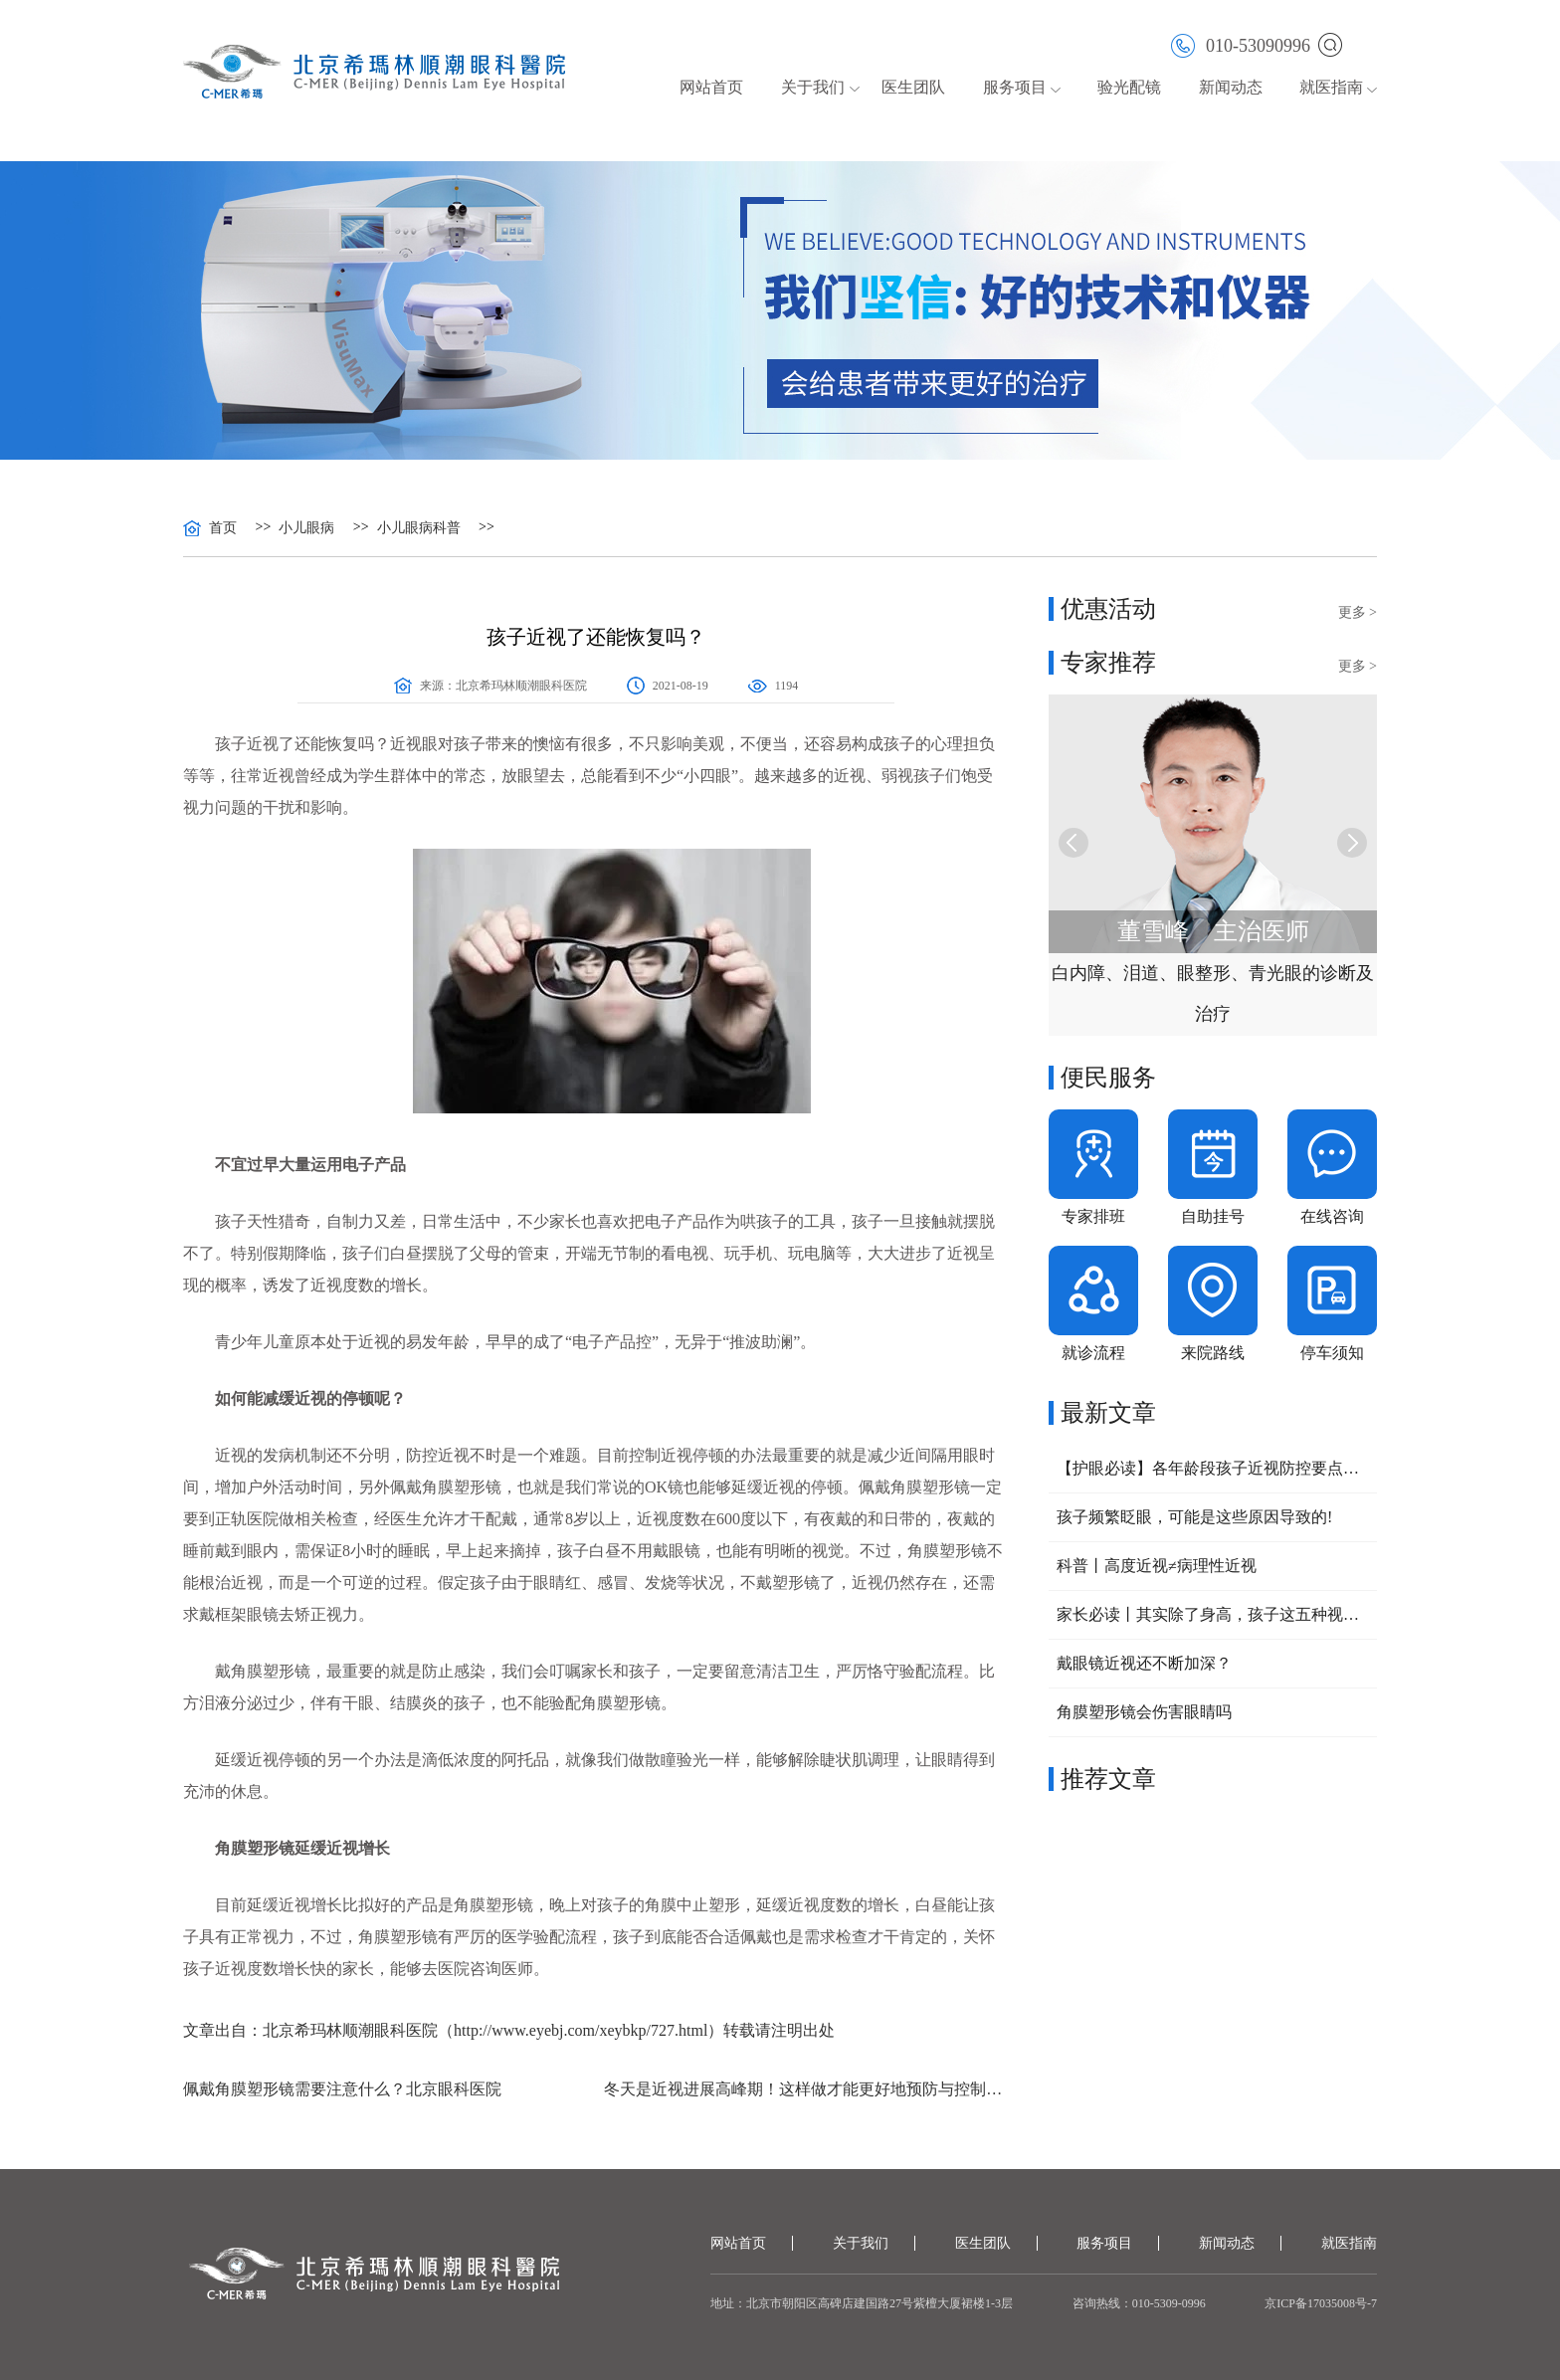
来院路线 (1213, 1352)
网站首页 (711, 87)
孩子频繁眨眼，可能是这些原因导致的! (1194, 1516)
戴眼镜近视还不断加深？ (1144, 1663)
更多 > (1357, 612)
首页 (223, 528)
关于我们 (813, 87)
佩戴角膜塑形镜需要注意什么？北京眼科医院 (342, 2089)
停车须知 (1332, 1352)
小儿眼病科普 (419, 528)
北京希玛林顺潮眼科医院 (521, 686)
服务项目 (1015, 87)
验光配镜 (1129, 87)
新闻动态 (1231, 87)
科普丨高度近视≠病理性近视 (1157, 1565)
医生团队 (913, 87)
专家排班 (1093, 1216)
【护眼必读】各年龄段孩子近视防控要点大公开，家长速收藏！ (1213, 1468)
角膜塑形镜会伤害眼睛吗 (1144, 1711)
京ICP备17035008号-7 (1321, 2303)
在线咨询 (1332, 1216)
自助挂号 (1213, 1216)
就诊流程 (1093, 1352)
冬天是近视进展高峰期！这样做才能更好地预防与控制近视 (806, 2089)
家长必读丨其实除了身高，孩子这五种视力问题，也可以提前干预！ (1213, 1614)
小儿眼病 (306, 528)
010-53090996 (1240, 44)
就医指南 (1331, 87)
